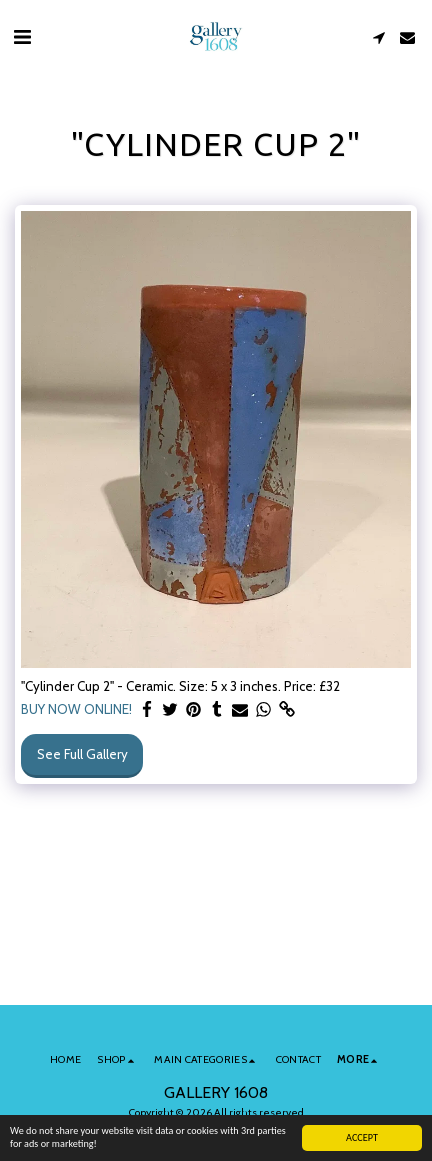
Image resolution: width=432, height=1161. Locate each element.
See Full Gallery (82, 754)
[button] (22, 37)
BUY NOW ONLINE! (76, 709)
